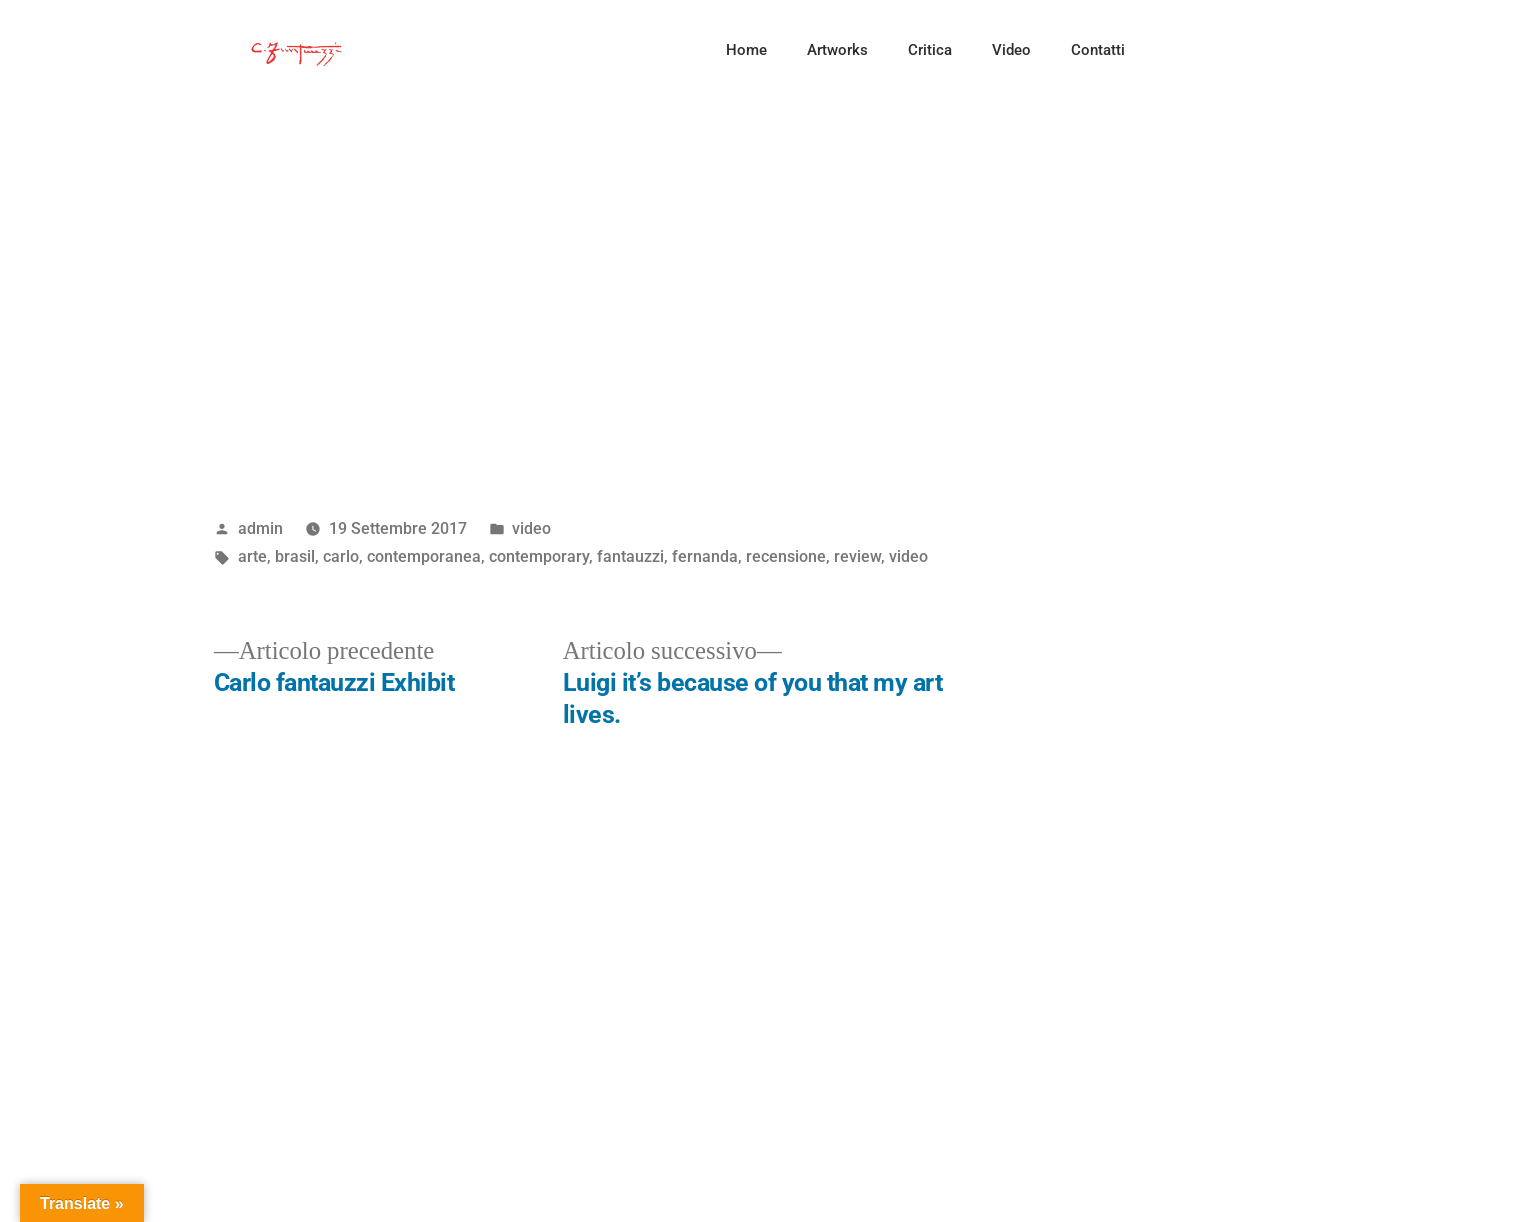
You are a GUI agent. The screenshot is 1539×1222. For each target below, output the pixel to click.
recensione (786, 556)
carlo (341, 556)
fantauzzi (630, 556)
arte (252, 556)
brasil (295, 556)
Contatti (1098, 50)
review (857, 556)
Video (1011, 50)
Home (746, 50)
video (531, 528)
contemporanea (424, 556)
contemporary (539, 556)
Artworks (837, 50)
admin (260, 528)
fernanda (705, 556)
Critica (930, 50)
